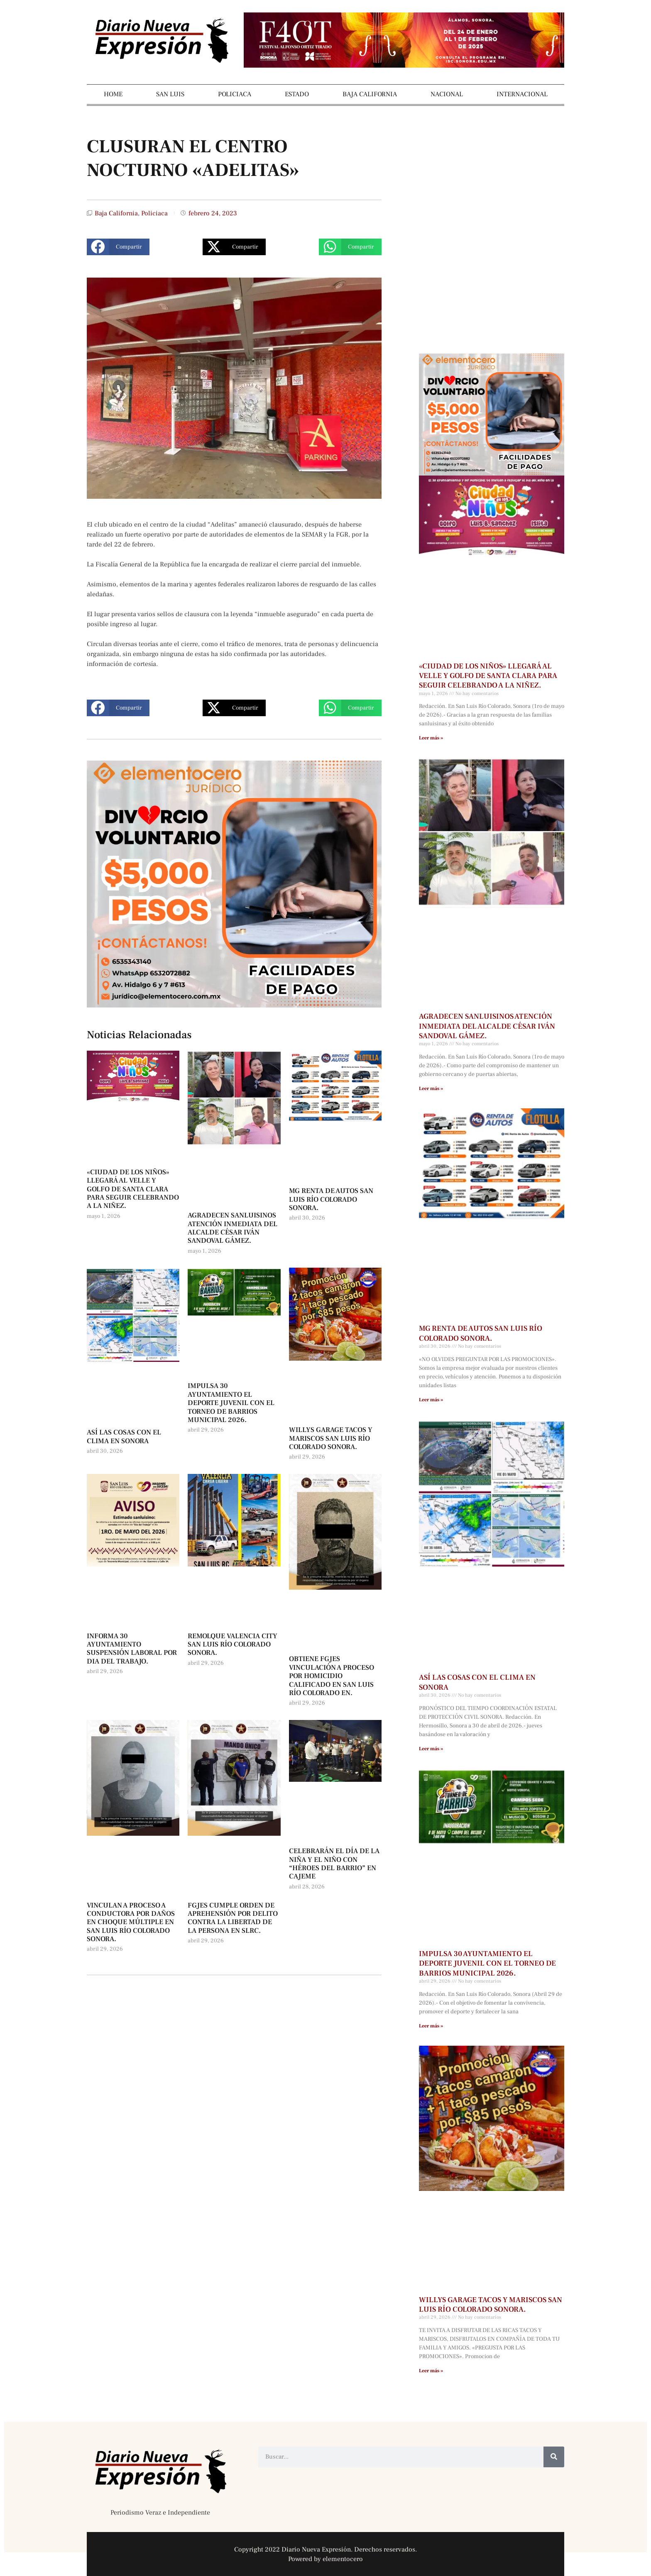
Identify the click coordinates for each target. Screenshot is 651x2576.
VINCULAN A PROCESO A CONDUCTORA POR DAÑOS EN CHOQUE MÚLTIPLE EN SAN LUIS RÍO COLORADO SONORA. (131, 1922)
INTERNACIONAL (522, 94)
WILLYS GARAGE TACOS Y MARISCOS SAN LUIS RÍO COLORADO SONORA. (330, 1438)
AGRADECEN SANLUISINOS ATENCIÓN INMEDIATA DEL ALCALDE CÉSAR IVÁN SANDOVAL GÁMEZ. (232, 1228)
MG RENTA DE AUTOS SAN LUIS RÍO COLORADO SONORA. (331, 1199)
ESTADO (297, 94)
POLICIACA (234, 94)
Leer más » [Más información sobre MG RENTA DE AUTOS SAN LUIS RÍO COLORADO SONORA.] (431, 1400)
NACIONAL (447, 94)
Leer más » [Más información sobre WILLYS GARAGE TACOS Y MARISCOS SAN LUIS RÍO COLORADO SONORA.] (431, 2371)
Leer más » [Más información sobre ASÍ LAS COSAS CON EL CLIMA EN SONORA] (431, 1749)
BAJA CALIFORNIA (370, 94)
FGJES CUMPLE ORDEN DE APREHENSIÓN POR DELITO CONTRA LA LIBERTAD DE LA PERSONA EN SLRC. (233, 1918)
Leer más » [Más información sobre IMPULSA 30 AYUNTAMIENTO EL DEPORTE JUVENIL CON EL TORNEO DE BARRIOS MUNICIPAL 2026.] (431, 2026)
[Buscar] (553, 2457)
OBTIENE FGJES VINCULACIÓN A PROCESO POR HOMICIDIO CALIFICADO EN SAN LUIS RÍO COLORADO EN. (331, 1676)
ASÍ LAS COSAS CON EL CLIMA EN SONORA (124, 1436)
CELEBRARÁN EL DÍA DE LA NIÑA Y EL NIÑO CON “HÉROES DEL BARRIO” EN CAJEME (334, 1864)
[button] (118, 247)
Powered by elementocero (325, 2559)
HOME (113, 94)
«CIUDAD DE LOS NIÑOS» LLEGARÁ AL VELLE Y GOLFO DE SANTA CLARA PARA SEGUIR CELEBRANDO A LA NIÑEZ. (133, 1189)
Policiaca (154, 213)
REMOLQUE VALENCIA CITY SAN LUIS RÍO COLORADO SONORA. (232, 1645)
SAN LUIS (170, 94)
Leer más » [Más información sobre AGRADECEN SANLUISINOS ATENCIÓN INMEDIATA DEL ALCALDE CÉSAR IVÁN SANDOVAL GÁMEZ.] (431, 1089)
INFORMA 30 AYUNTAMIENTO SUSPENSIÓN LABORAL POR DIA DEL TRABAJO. (132, 1649)
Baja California (116, 213)
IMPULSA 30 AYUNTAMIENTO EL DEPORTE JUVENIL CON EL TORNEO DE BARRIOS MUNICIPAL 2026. (231, 1403)
